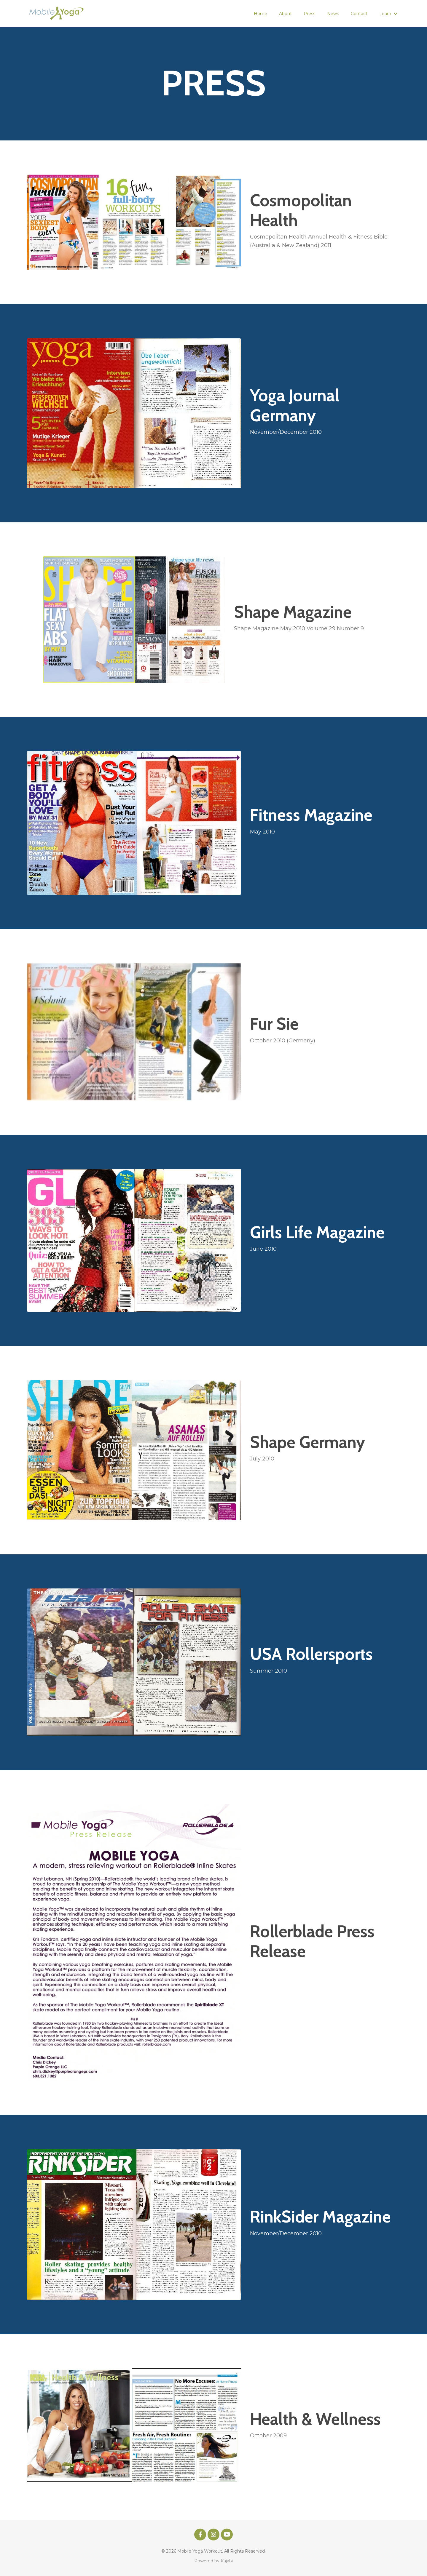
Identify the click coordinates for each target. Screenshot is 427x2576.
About (285, 13)
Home (260, 13)
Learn (388, 13)
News (333, 13)
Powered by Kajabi (213, 2561)
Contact (359, 13)
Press (309, 13)
